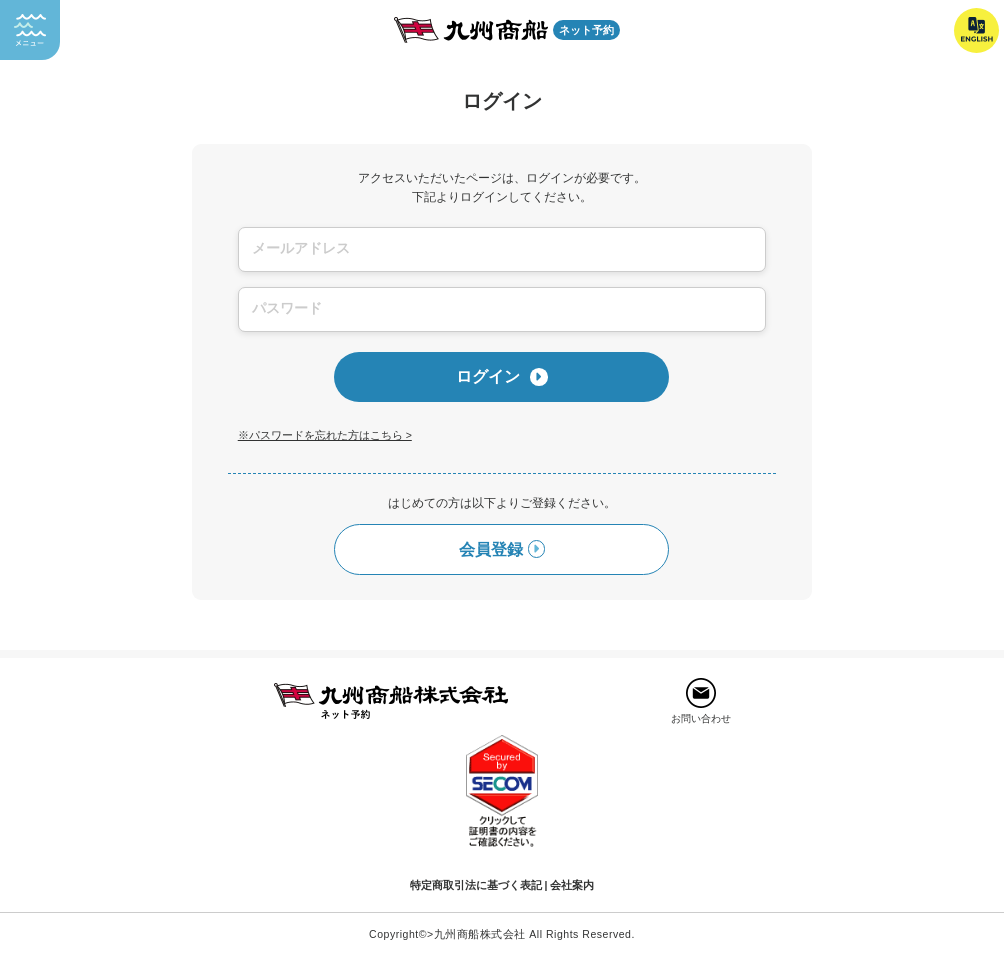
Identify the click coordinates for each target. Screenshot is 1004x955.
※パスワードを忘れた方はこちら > (325, 435)
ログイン (502, 376)
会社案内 (572, 885)
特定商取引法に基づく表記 (476, 885)
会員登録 (502, 549)
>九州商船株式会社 (476, 934)
